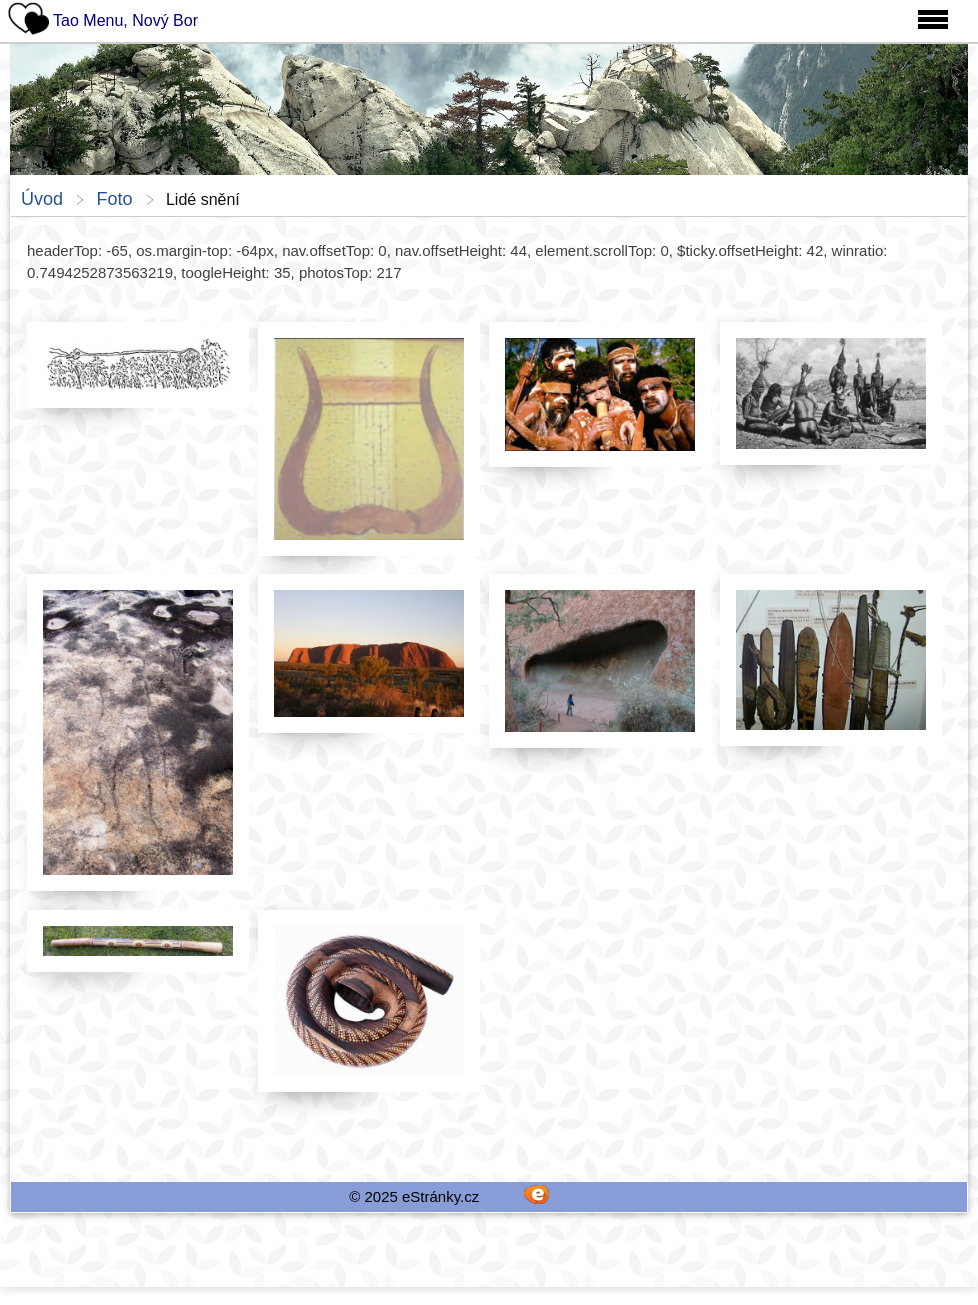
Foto (114, 199)
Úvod (42, 199)
